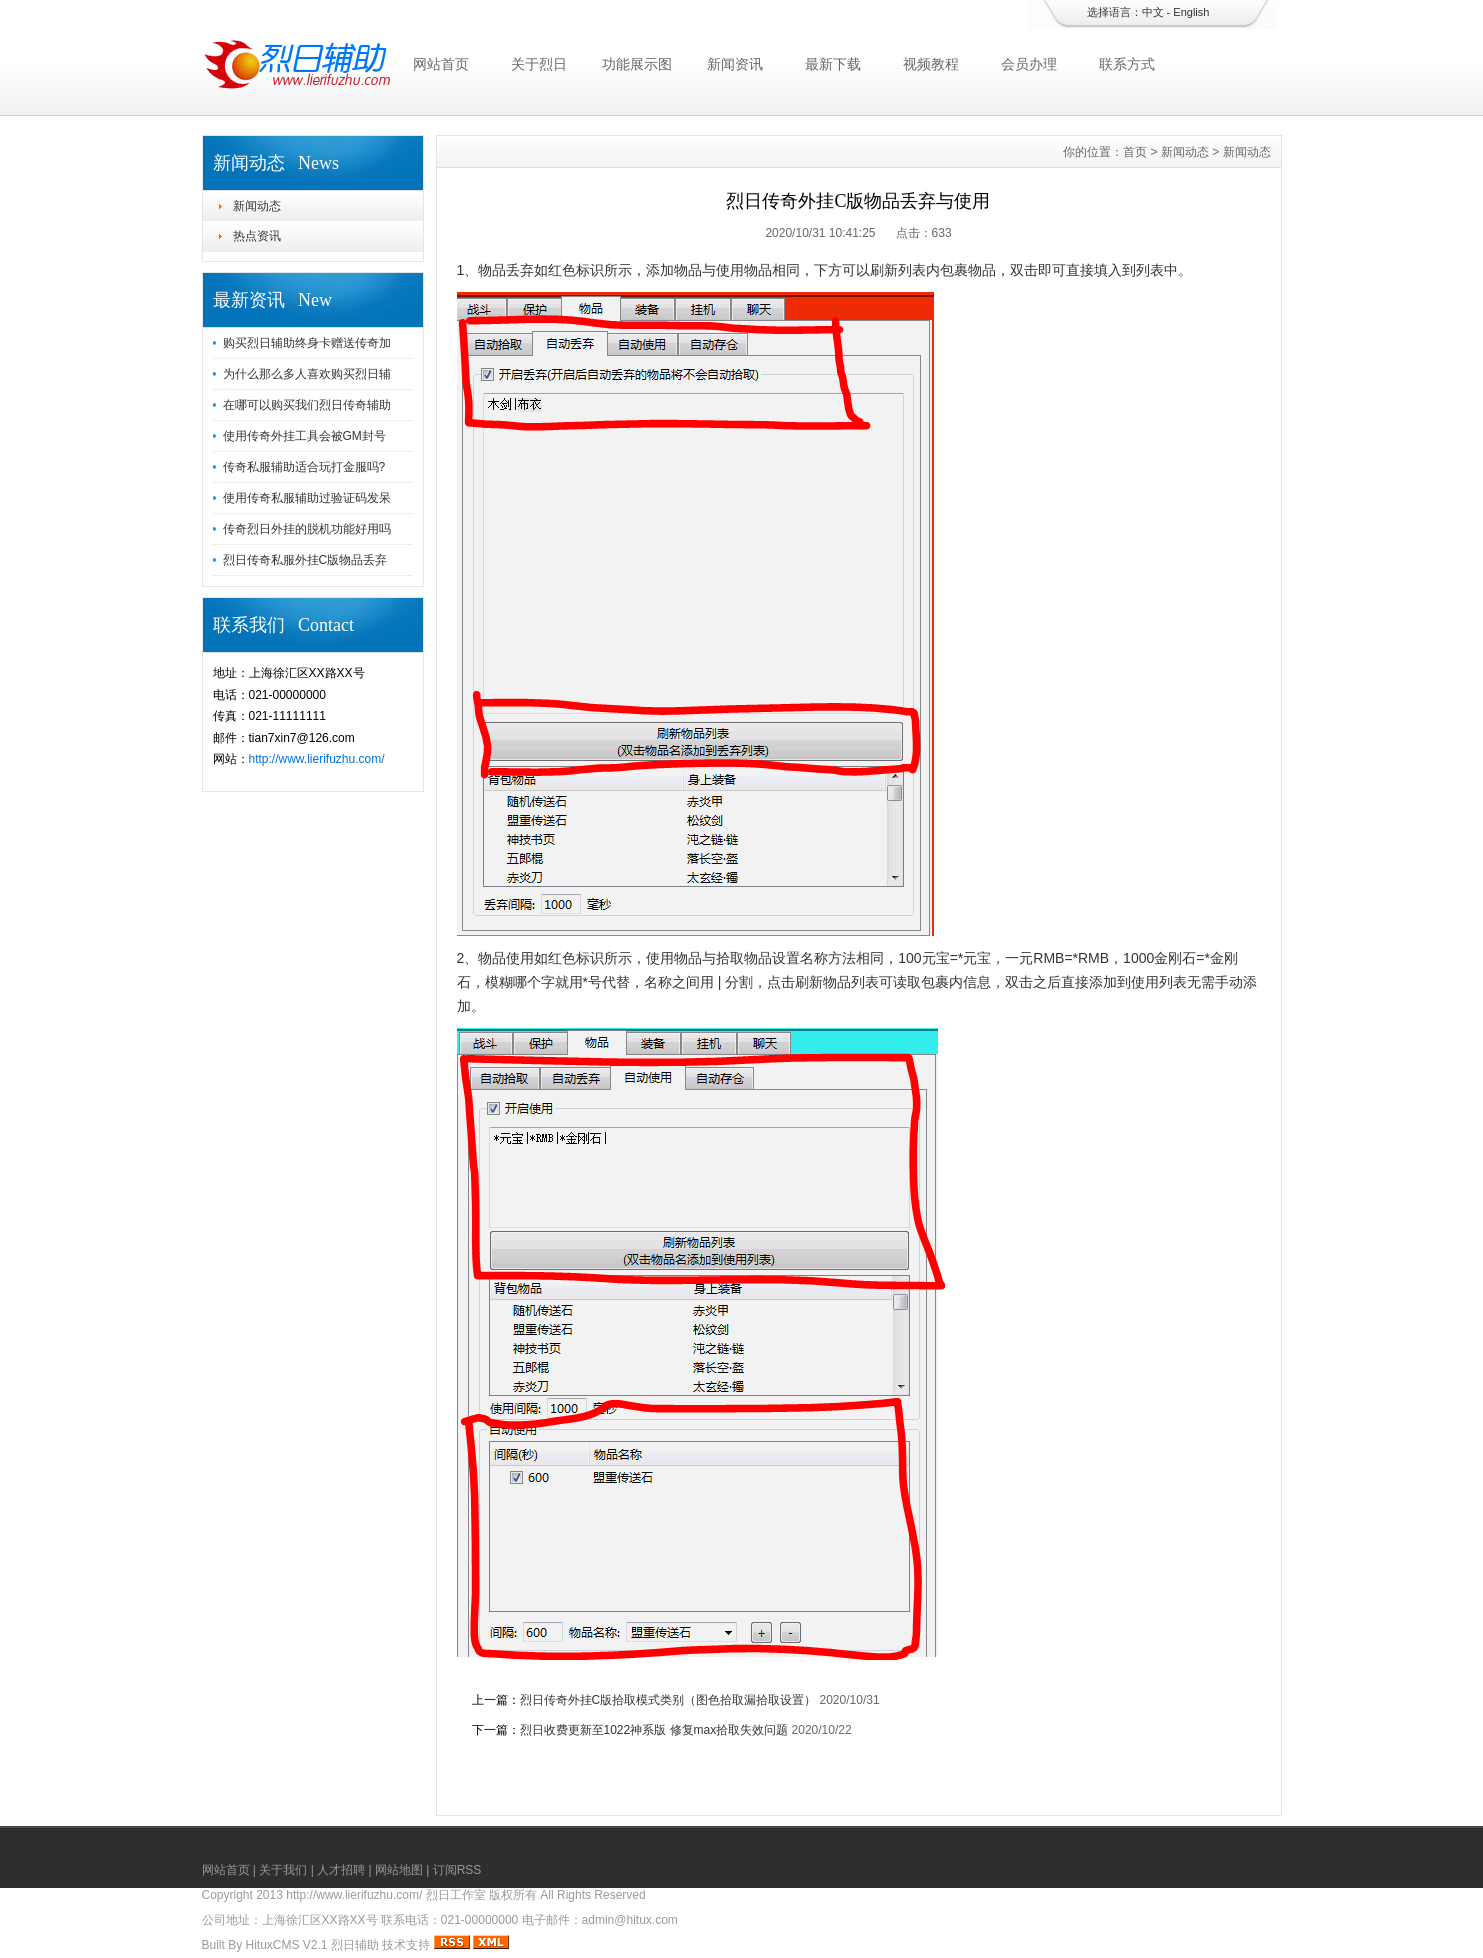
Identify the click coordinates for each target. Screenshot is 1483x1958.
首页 (1135, 152)
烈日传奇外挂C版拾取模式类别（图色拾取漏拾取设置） (668, 1700)
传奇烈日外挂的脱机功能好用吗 (307, 529)
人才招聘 (341, 1870)
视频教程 (931, 64)
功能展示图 (637, 64)
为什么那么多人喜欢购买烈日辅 (307, 374)
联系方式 (1127, 64)
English (1191, 12)
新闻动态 (257, 206)
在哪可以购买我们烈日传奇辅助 (307, 405)
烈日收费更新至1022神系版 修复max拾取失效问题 (654, 1730)
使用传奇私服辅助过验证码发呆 (307, 498)
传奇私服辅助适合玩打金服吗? (304, 467)
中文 (1153, 12)
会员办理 (1029, 64)
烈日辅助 (355, 1945)
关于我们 (283, 1870)
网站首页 (441, 64)
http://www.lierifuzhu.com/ (317, 759)
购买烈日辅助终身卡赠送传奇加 (307, 343)
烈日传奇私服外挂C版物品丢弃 (305, 560)
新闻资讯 (735, 64)
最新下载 (833, 64)
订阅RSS (457, 1870)
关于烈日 (539, 64)
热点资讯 (257, 236)
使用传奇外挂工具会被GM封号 (304, 436)
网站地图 (399, 1870)
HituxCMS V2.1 (287, 1945)
